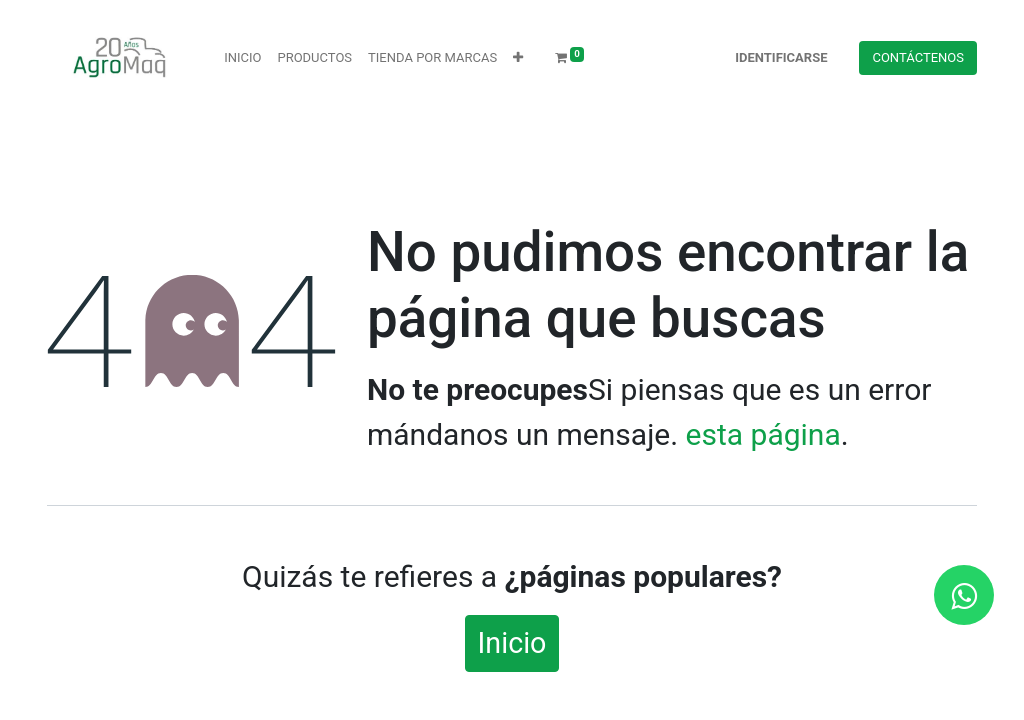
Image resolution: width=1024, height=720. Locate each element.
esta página (763, 434)
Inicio (512, 643)
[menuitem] (242, 58)
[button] (518, 58)
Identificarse (781, 57)
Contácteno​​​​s (918, 57)
